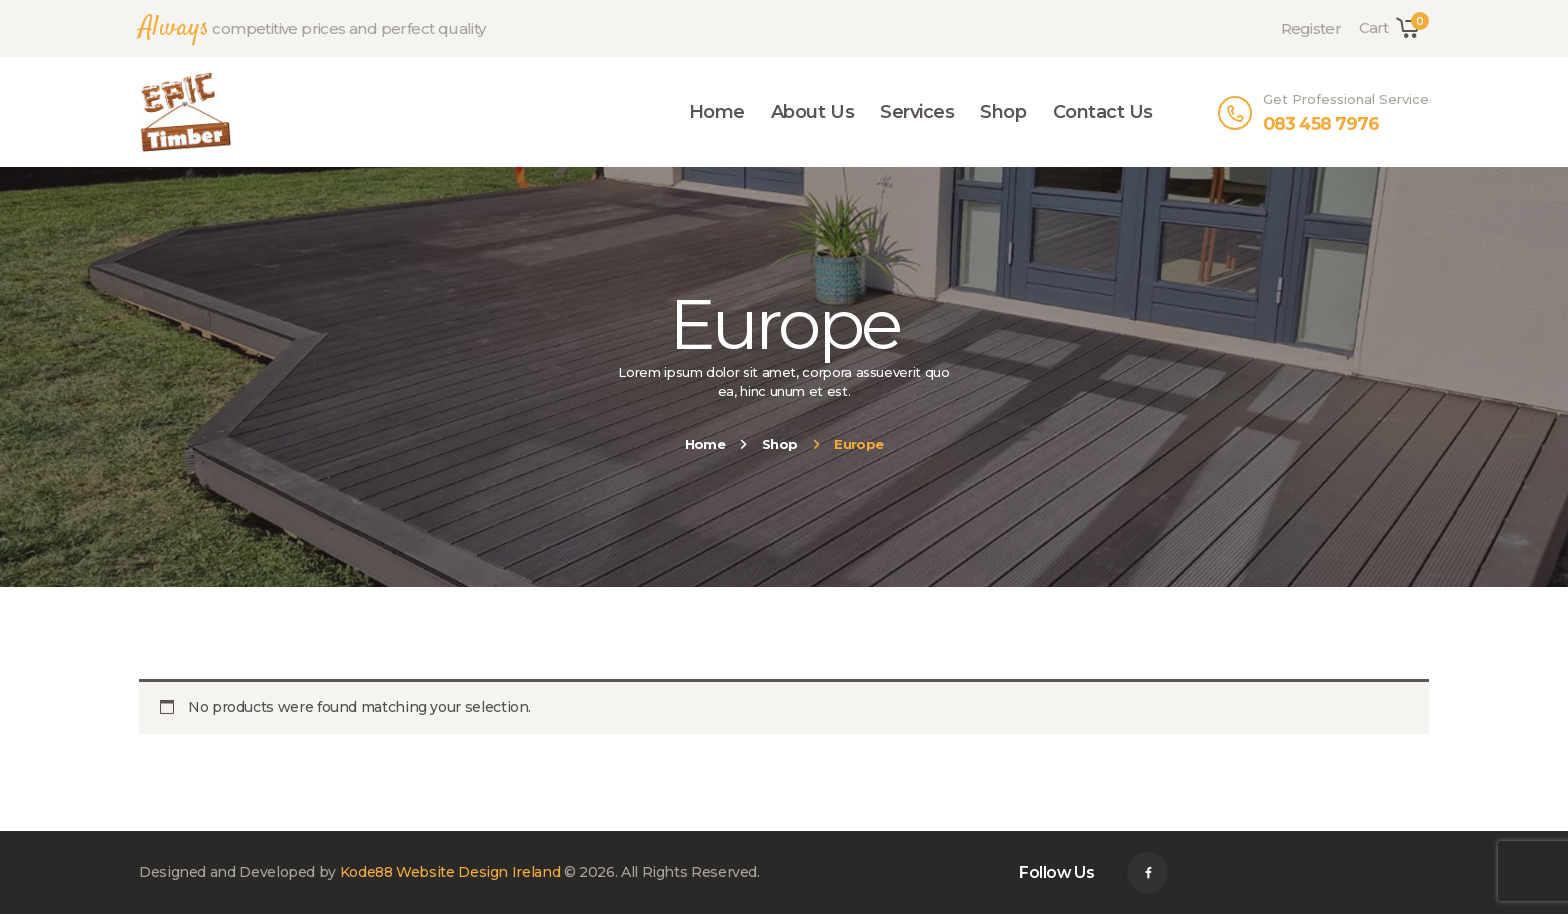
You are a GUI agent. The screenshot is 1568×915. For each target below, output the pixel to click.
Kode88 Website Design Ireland (450, 872)
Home (705, 444)
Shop (779, 444)
